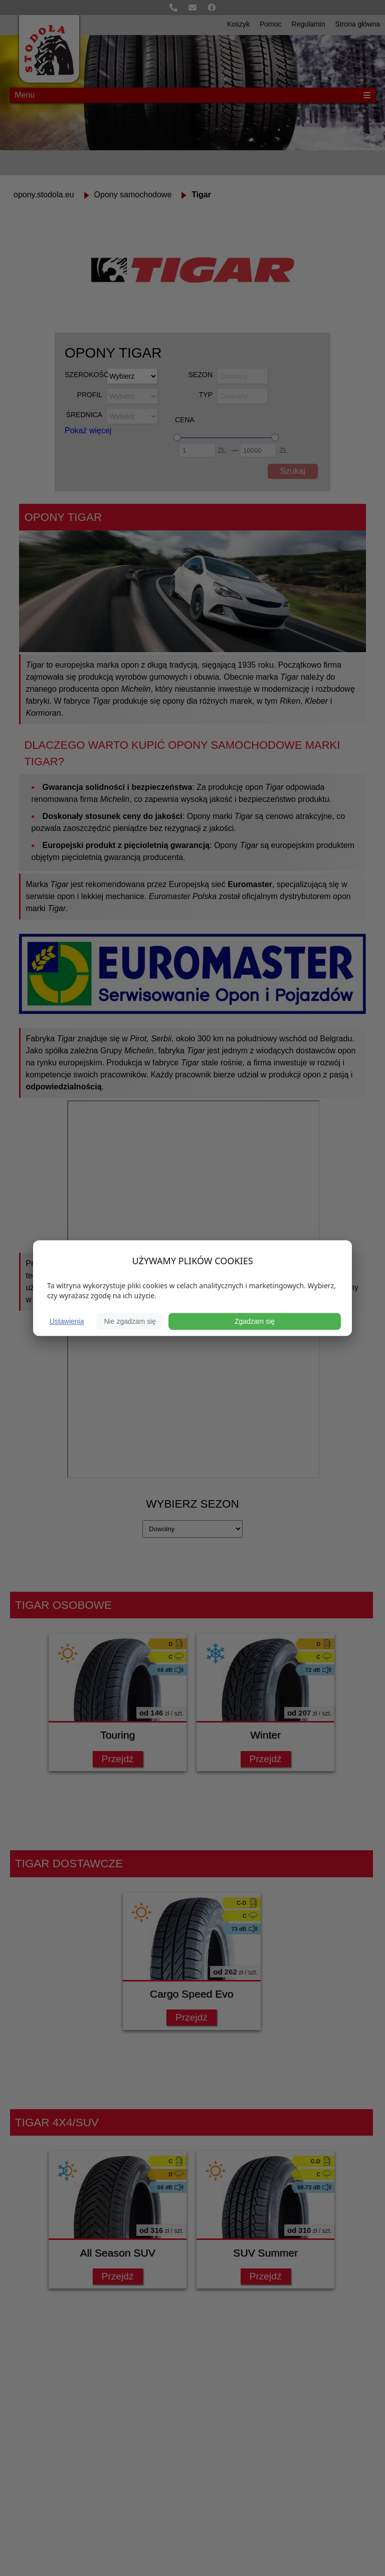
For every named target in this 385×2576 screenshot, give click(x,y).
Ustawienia (67, 1321)
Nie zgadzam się (130, 1321)
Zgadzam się (255, 1321)
